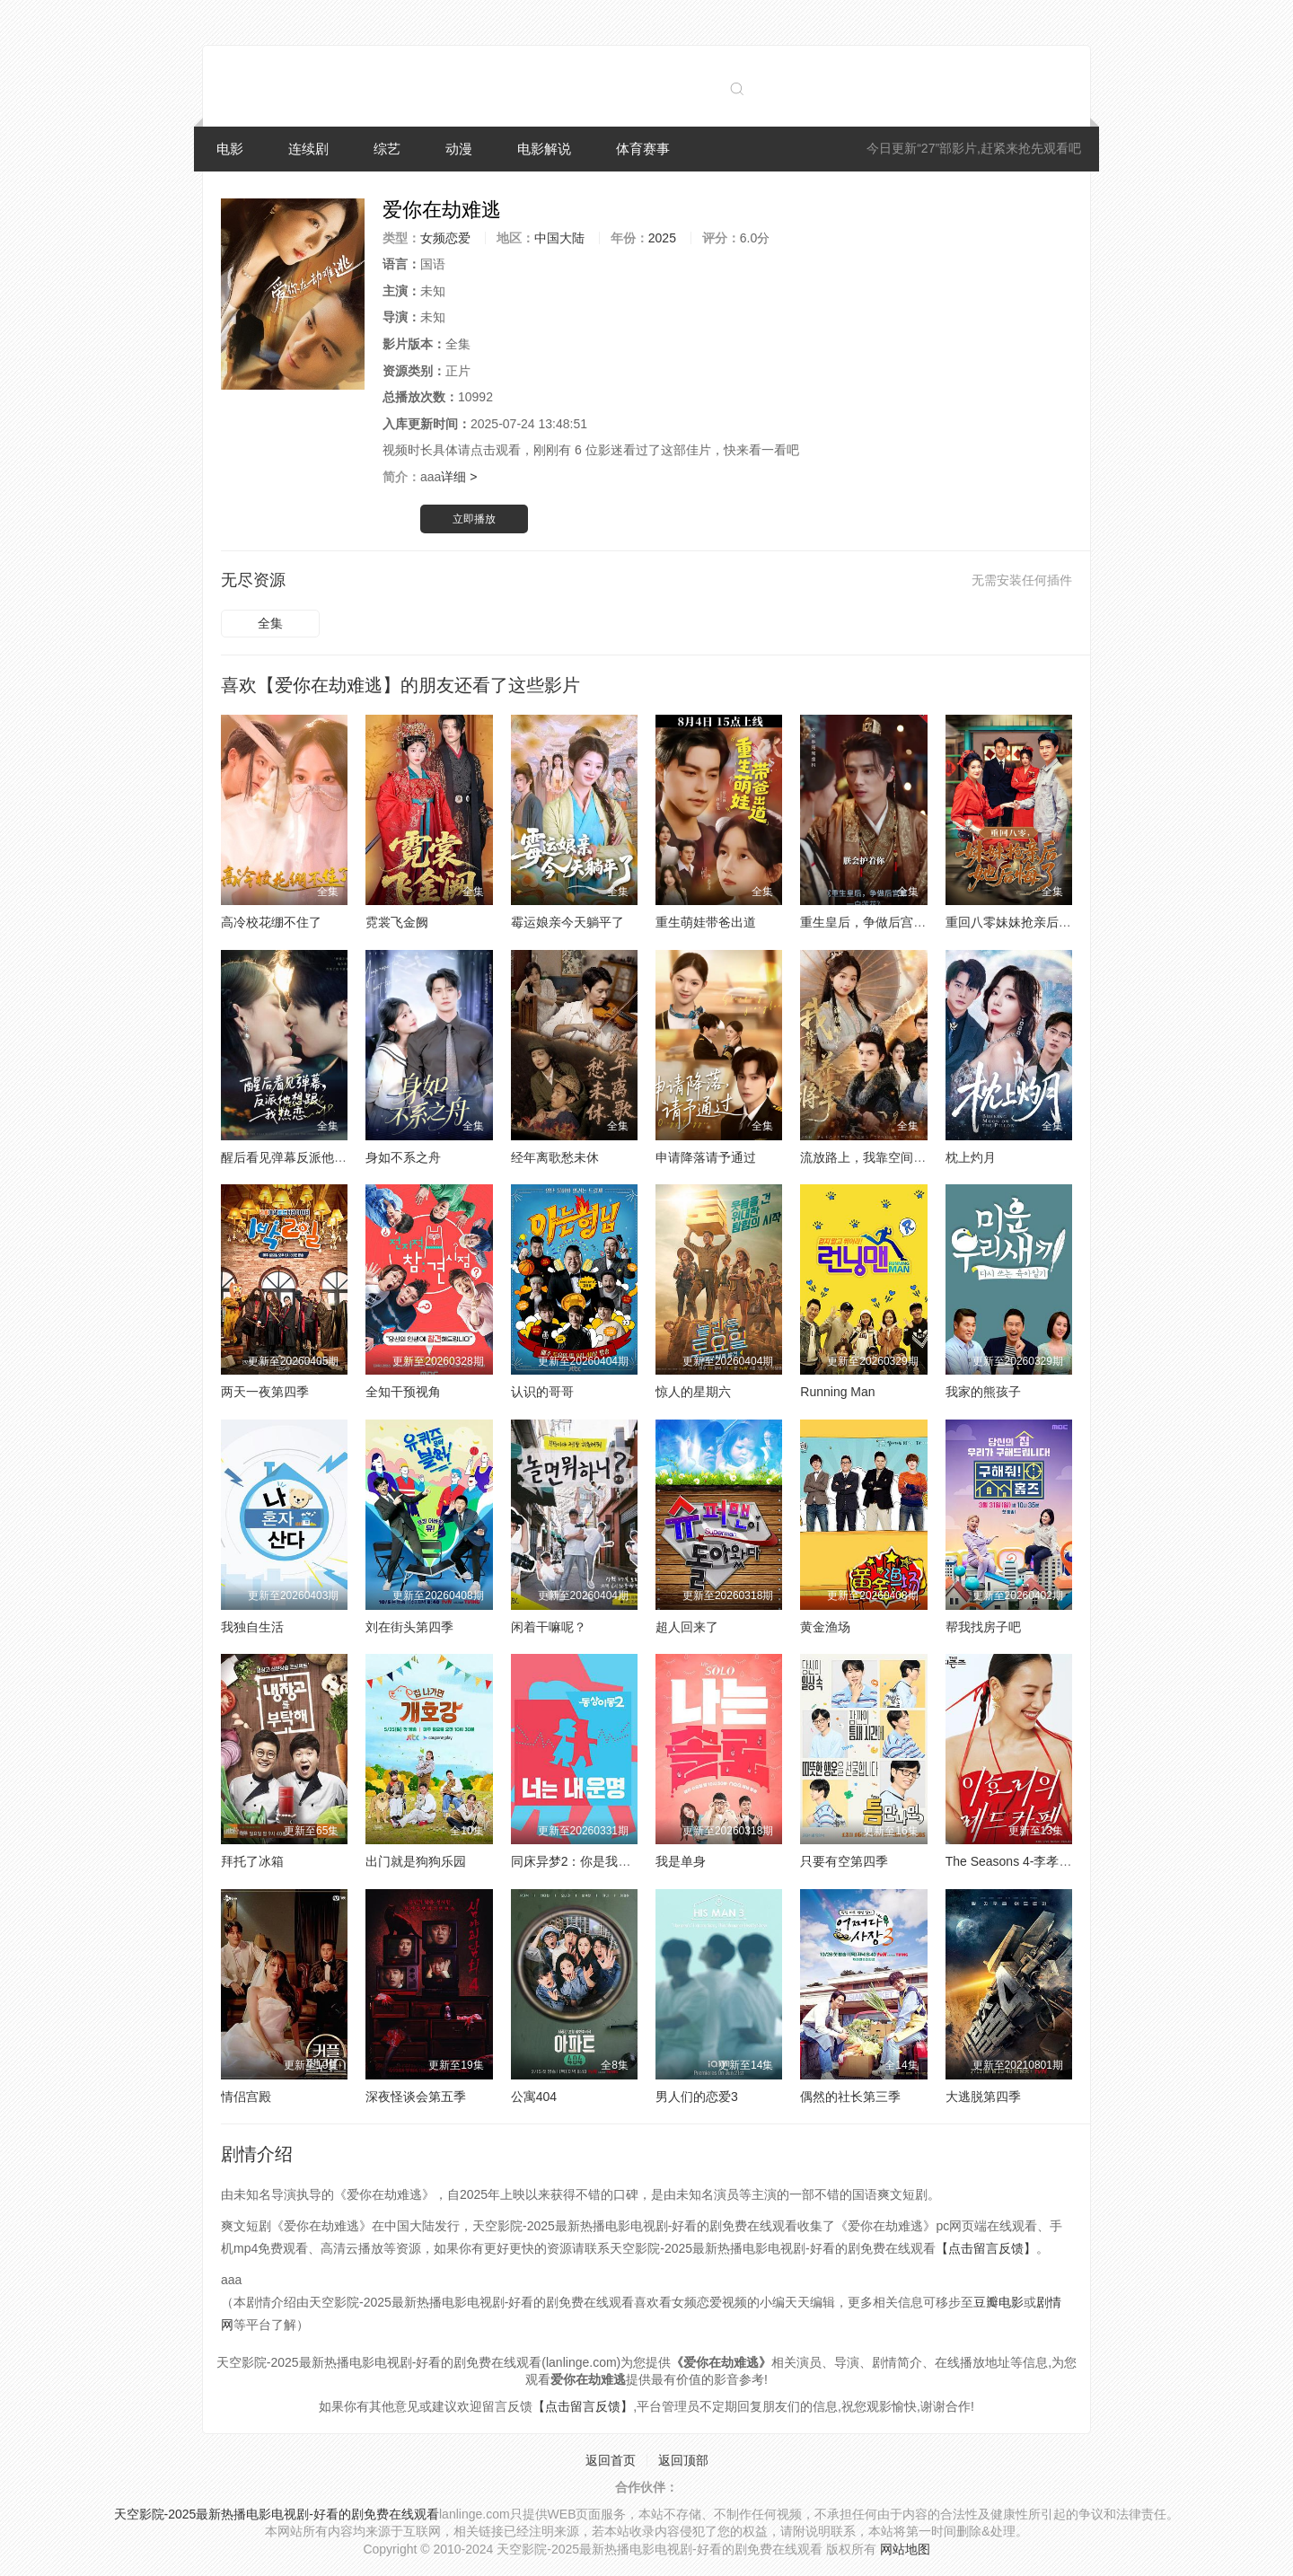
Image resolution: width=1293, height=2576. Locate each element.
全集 (270, 623)
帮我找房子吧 (983, 1627)
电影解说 (544, 148)
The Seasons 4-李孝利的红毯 (1028, 1861)
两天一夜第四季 (265, 1392)
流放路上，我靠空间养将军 (875, 1157)
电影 (229, 148)
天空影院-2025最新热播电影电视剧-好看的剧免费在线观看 (276, 2514)
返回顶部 (683, 2460)
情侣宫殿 (246, 2096)
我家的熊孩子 (983, 1392)
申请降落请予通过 (705, 1157)
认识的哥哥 (542, 1392)
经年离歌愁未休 (555, 1157)
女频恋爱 (445, 238)
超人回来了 (686, 1627)
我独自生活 (252, 1627)
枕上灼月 (971, 1157)
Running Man (837, 1392)
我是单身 (680, 1861)
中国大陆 (559, 238)
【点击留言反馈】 (986, 2248)
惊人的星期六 (693, 1392)
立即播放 (474, 519)
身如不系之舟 (403, 1157)
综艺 (387, 148)
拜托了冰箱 (252, 1861)
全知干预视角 (403, 1392)
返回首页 (610, 2460)
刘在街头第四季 (409, 1627)
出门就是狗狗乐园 (415, 1861)
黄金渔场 (825, 1627)
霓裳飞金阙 (396, 922)
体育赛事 (643, 148)
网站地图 (905, 2549)
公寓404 (534, 2096)
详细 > (459, 477)
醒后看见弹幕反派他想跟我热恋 (309, 1157)
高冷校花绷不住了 (271, 922)
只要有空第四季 (844, 1861)
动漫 (458, 148)
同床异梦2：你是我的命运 (583, 1861)
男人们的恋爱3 (696, 2096)
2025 (662, 238)
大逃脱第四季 (983, 2096)
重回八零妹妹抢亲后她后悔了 (1027, 922)
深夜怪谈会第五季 (415, 2096)
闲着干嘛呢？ (548, 1627)
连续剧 (308, 148)
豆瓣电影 (998, 2302)
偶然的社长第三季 (850, 2096)
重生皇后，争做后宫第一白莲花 (888, 922)
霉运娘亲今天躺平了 (567, 922)
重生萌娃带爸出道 (705, 922)
